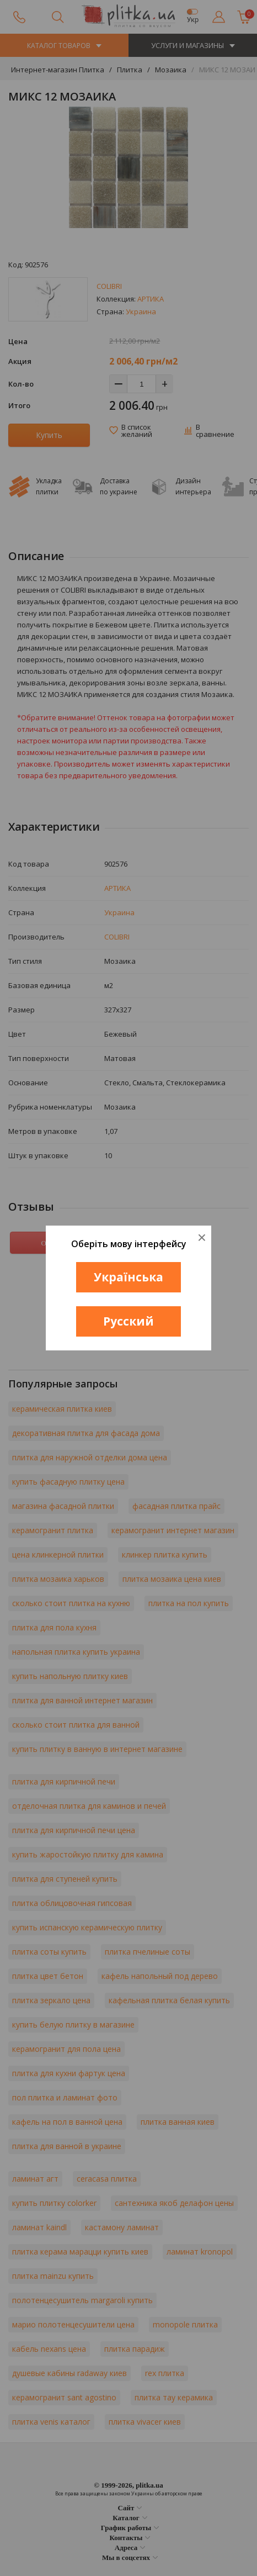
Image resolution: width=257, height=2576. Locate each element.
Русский (128, 1321)
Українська (128, 1277)
